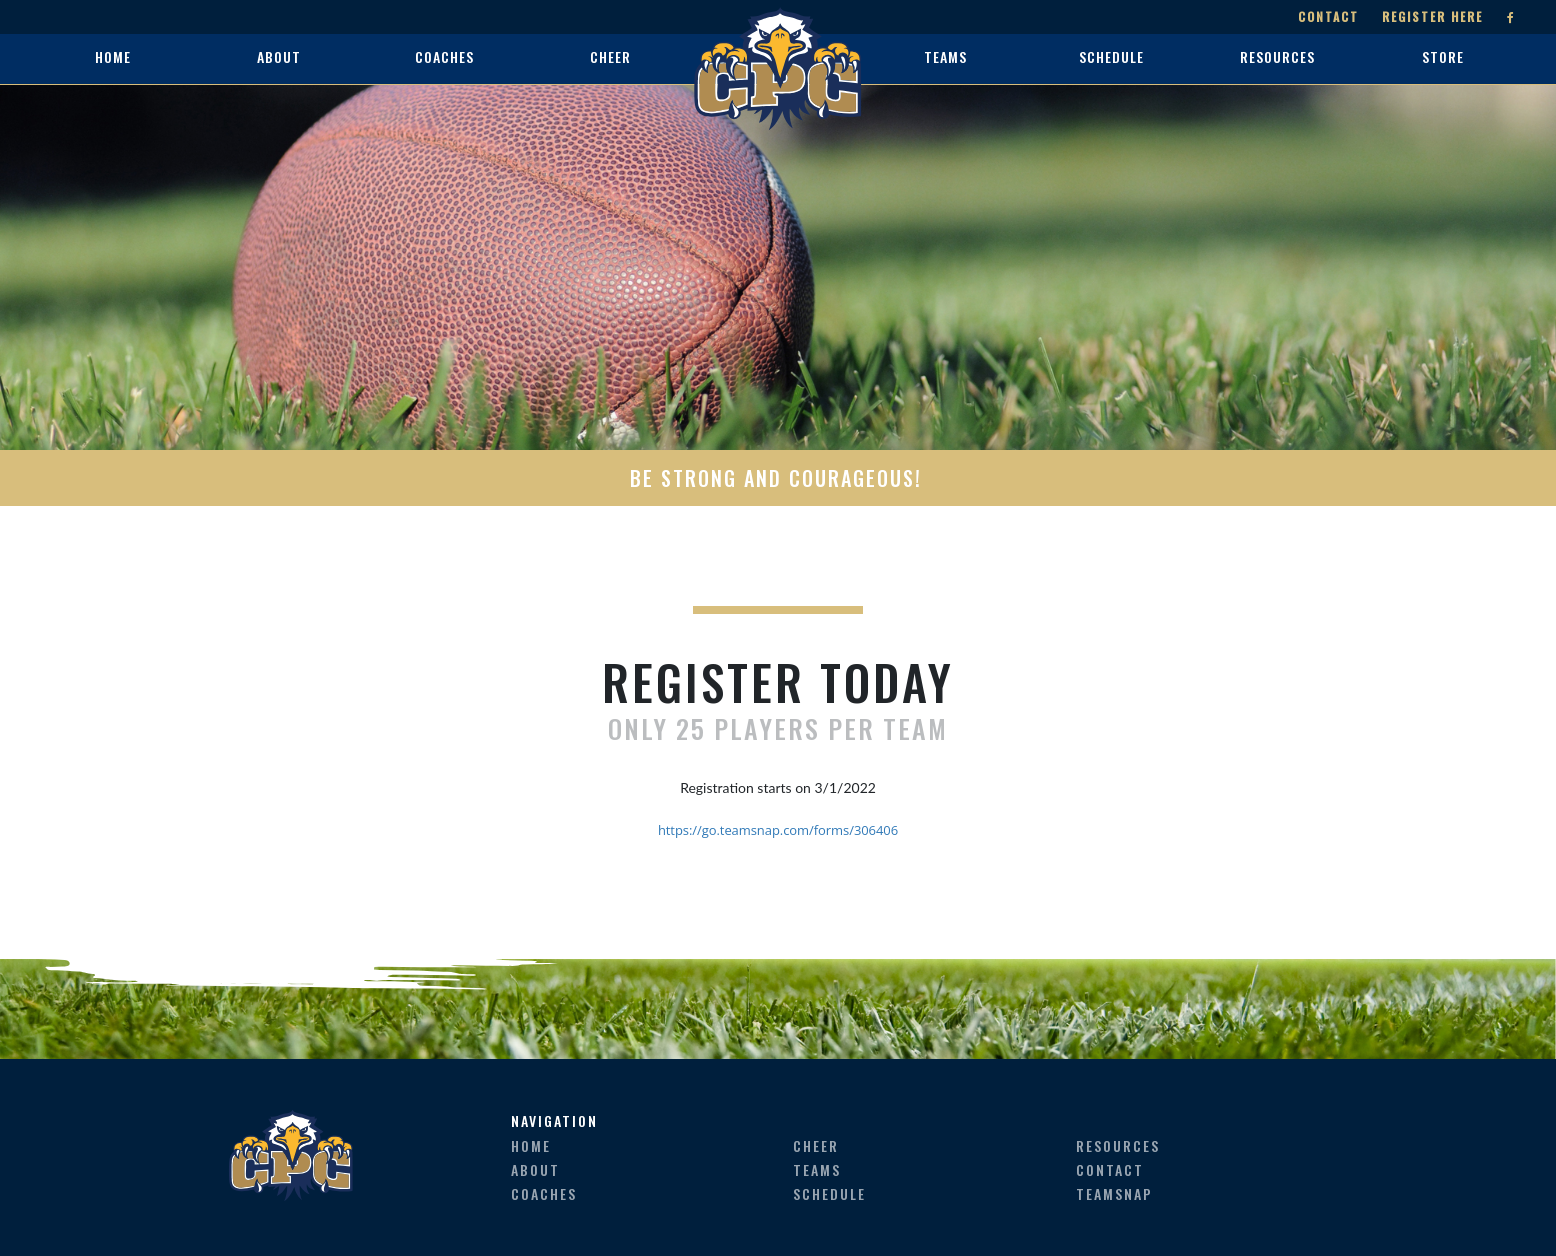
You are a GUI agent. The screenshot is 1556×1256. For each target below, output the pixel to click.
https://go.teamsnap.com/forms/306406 (778, 830)
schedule (829, 1193)
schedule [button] (1111, 56)
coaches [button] (444, 56)
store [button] (1443, 56)
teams (817, 1169)
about (535, 1169)
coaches (544, 1193)
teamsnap (1114, 1193)
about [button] (279, 56)
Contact (1328, 16)
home (113, 56)
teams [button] (945, 56)
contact (1110, 1169)
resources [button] (1277, 56)
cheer (816, 1145)
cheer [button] (610, 56)
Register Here (1432, 16)
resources (1118, 1145)
